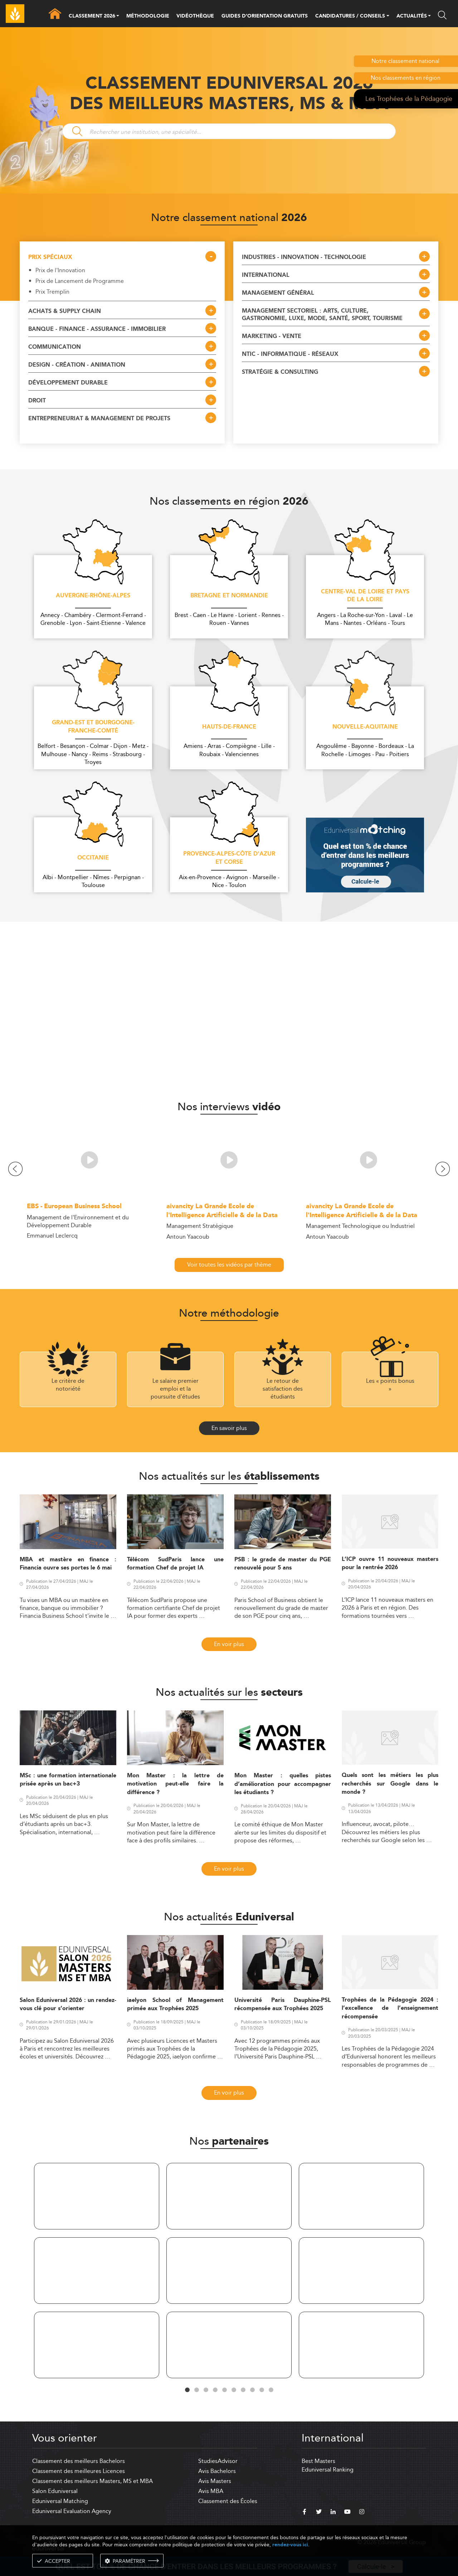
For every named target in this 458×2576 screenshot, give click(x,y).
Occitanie (93, 858)
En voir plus (229, 1644)
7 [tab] (243, 2390)
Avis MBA (210, 2491)
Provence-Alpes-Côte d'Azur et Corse (229, 858)
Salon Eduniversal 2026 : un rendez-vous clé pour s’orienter (68, 2004)
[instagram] (362, 2513)
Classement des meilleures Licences (78, 2471)
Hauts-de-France (229, 727)
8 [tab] (252, 2390)
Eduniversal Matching (60, 2501)
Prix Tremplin (52, 291)
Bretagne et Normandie (229, 596)
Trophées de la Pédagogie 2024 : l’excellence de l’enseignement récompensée (390, 2008)
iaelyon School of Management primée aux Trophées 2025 (175, 2004)
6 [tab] (233, 2390)
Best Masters (318, 2461)
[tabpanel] (96, 2271)
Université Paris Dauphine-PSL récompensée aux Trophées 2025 (282, 2004)
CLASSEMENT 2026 (92, 16)
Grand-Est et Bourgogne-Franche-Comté (93, 727)
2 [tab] (196, 2390)
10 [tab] (270, 2390)
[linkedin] (333, 2513)
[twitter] (319, 2513)
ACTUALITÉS (411, 16)
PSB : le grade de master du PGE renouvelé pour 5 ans (282, 1563)
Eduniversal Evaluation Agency (71, 2511)
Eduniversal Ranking (328, 2469)
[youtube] (347, 2513)
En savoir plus (229, 1428)
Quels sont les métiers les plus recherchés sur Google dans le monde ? (390, 1784)
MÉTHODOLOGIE (147, 16)
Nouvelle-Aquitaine (365, 727)
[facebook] (304, 2513)
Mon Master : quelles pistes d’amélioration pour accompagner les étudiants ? (282, 1784)
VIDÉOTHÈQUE (195, 16)
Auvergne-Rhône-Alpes (93, 596)
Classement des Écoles (227, 2501)
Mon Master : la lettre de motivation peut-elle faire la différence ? (175, 1784)
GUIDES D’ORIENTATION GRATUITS (264, 16)
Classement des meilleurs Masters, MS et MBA (92, 2481)
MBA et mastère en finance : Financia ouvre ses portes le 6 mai (68, 1563)
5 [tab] (224, 2390)
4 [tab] (215, 2390)
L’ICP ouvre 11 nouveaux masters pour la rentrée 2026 (390, 1563)
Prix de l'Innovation (60, 270)
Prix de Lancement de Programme (79, 281)
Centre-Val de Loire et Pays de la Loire (365, 596)
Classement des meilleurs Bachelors (78, 2461)
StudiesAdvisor (218, 2461)
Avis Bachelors (217, 2471)
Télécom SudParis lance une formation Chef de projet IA (175, 1563)
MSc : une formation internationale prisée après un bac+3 (68, 1779)
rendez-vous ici (290, 2545)
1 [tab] (187, 2390)
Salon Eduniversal (55, 2491)
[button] (117, 16)
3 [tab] (205, 2390)
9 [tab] (261, 2390)
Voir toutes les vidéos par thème (229, 1264)
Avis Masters (214, 2481)
